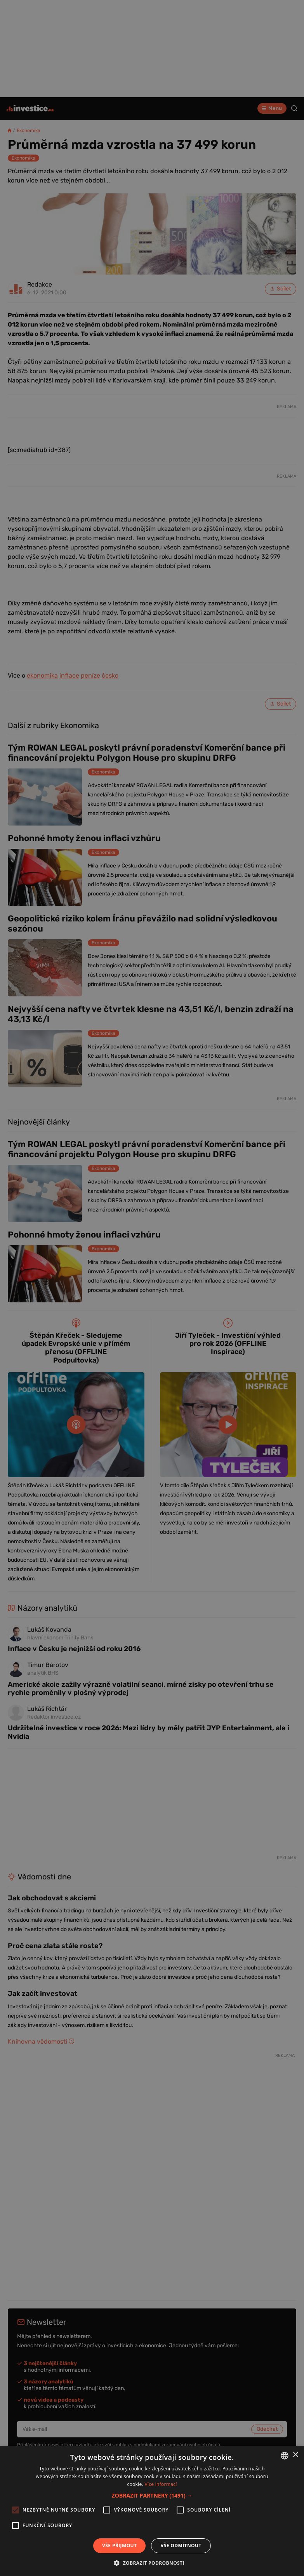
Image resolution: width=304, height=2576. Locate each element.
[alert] (152, 1288)
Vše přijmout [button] (119, 2545)
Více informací (160, 2484)
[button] (152, 2495)
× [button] (295, 2455)
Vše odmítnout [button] (180, 2545)
